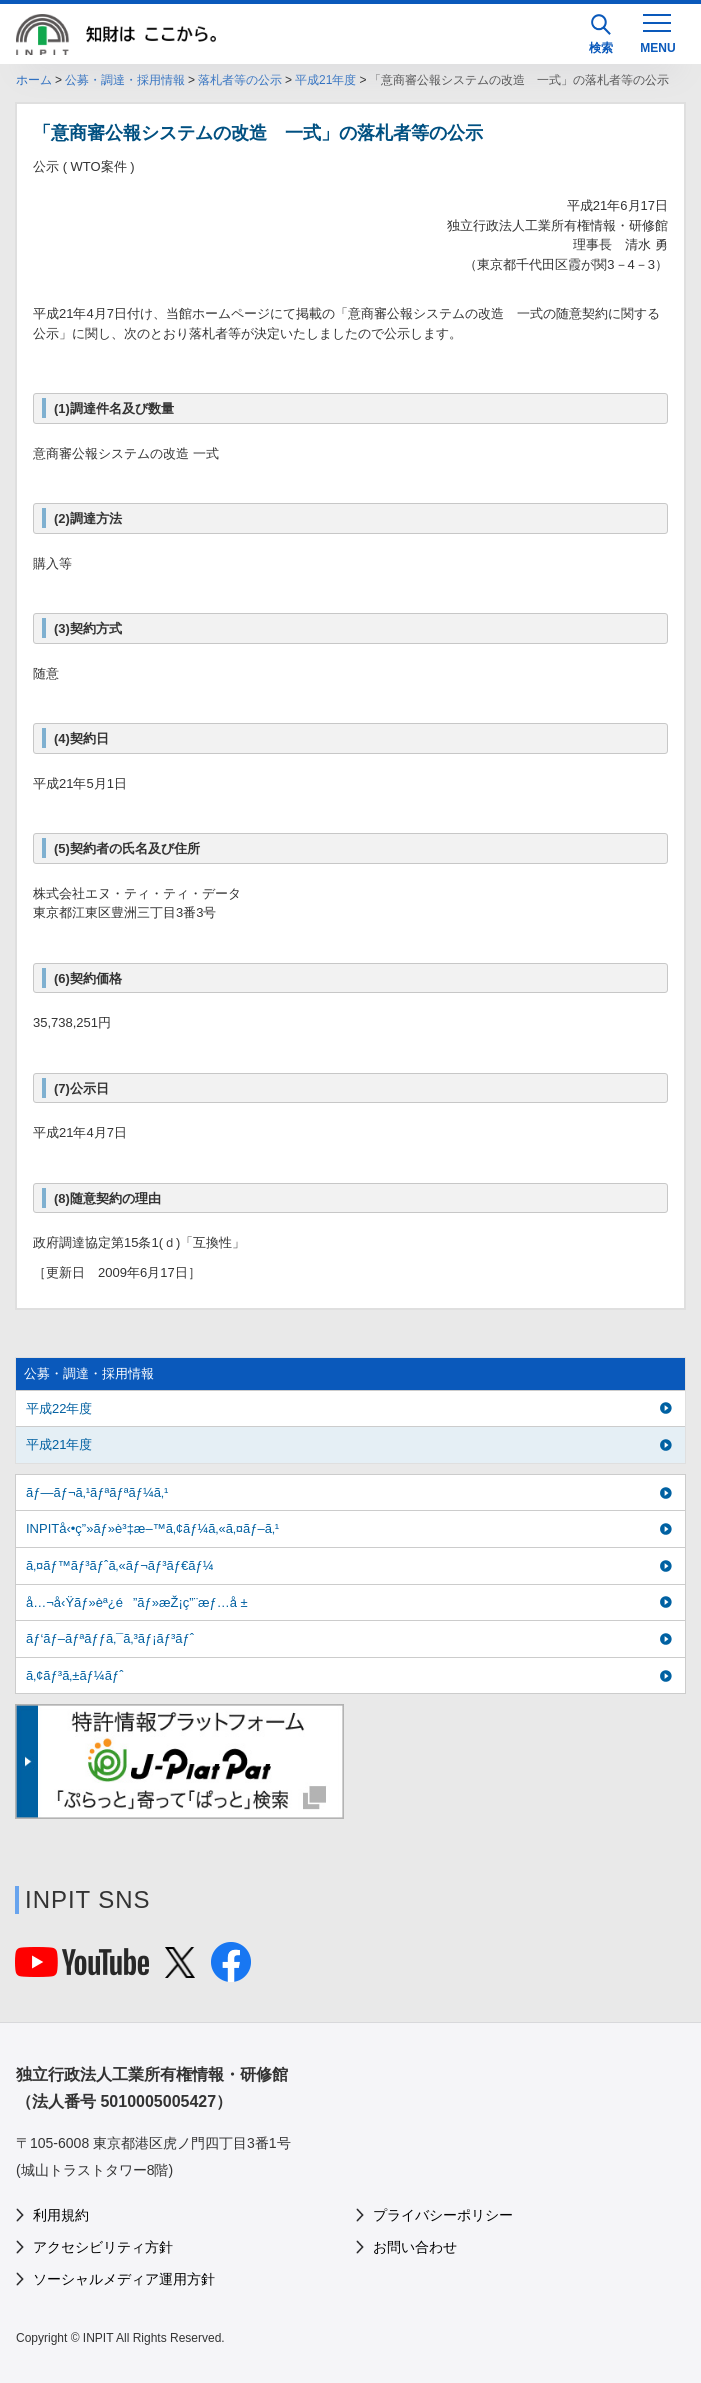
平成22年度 (59, 1408)
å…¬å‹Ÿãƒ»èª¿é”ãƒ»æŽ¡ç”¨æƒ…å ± (137, 1602)
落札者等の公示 (240, 80)
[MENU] (657, 32)
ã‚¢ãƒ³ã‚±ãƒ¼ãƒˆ (74, 1675)
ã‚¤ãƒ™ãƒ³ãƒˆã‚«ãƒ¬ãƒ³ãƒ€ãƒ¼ (120, 1565)
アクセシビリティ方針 (103, 2247)
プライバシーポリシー (443, 2215)
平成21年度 (325, 80)
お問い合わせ (415, 2247)
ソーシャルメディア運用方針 (124, 2279)
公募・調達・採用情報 (125, 80)
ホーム (34, 80)
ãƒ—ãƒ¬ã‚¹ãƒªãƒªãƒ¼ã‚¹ (97, 1492)
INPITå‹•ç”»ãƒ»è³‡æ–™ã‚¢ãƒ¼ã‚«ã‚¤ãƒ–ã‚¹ (152, 1528)
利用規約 (61, 2215)
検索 (601, 34)
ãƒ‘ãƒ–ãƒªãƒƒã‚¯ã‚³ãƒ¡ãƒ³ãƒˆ (110, 1638)
